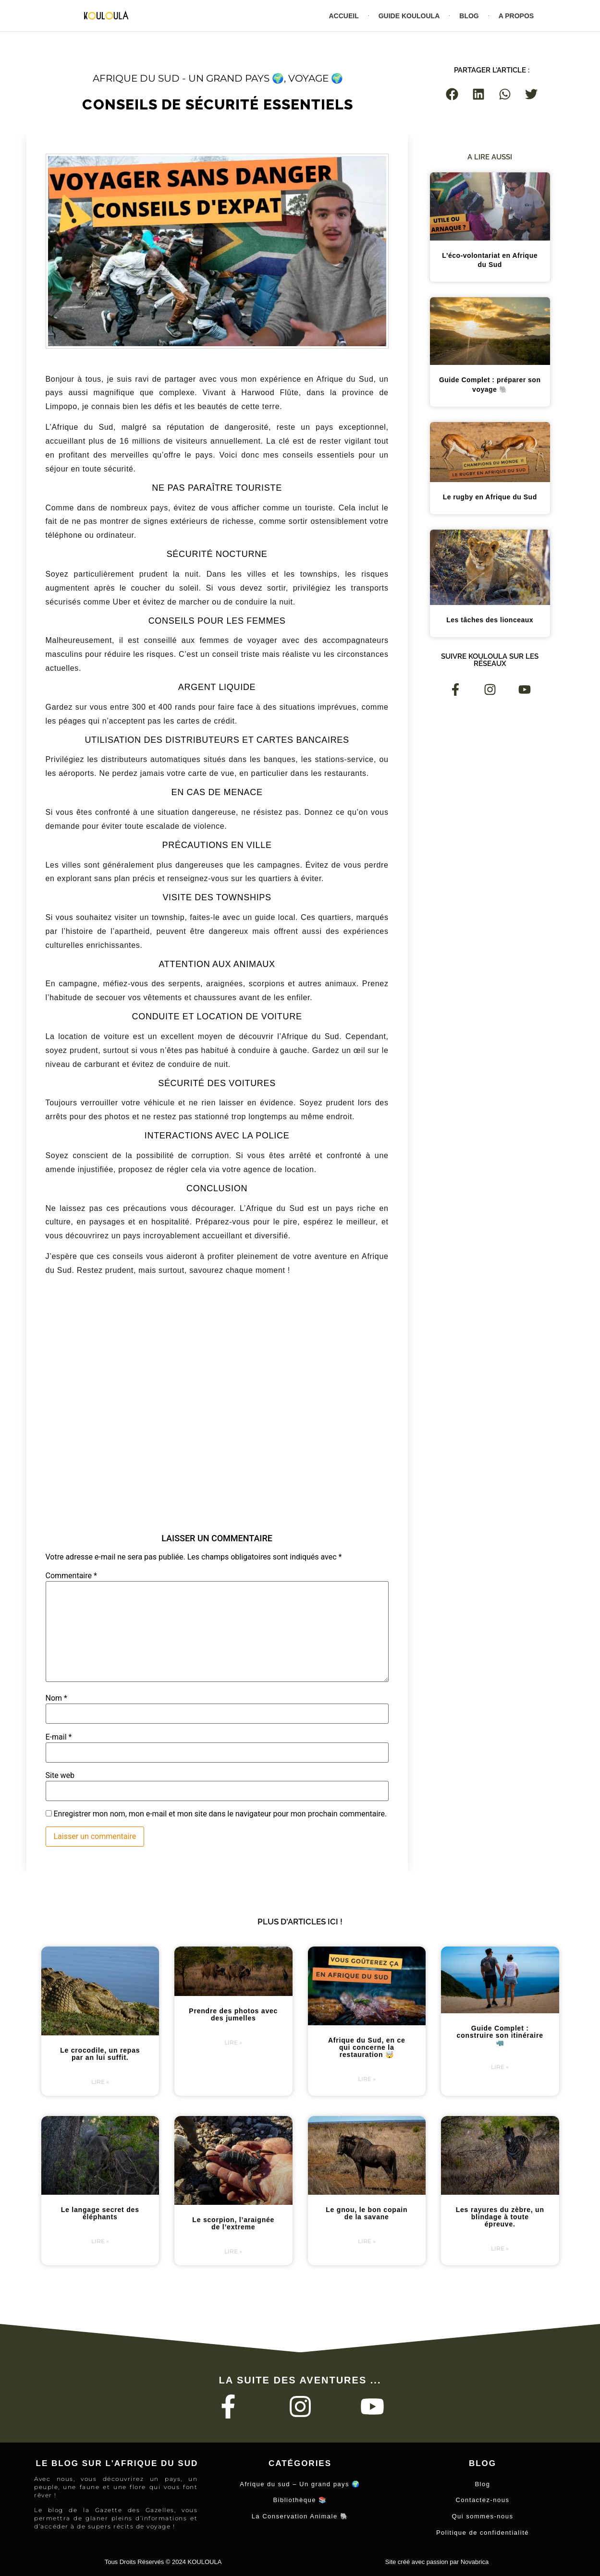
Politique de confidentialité (482, 2529)
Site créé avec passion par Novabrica (437, 2558)
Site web (60, 1775)
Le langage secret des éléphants (100, 2213)
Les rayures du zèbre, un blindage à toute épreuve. (500, 2217)
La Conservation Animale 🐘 (300, 2514)
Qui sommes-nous (482, 2514)
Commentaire (71, 1576)
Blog (468, 16)
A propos (516, 16)
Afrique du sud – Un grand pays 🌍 (300, 2483)
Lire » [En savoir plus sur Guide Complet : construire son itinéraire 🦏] (500, 2066)
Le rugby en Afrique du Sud (490, 497)
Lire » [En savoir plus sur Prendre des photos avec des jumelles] (233, 2042)
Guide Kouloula (409, 16)
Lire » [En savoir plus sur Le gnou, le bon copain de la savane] (367, 2241)
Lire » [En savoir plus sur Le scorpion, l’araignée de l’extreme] (233, 2251)
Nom (56, 1698)
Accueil (344, 16)
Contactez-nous (482, 2499)
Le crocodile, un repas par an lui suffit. (100, 2053)
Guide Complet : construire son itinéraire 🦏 (500, 2035)
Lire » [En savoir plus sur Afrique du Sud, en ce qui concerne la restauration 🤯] (367, 2078)
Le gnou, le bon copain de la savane (366, 2213)
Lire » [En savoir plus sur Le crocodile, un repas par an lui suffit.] (100, 2081)
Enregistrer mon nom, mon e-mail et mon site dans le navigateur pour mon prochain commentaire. (220, 1814)
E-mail (59, 1737)
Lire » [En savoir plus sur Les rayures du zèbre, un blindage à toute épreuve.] (500, 2248)
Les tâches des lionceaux (489, 620)
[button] (452, 94)
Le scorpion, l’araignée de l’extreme (233, 2223)
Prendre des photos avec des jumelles (233, 2014)
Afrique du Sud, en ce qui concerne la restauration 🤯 (366, 2047)
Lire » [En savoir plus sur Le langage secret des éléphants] (100, 2241)
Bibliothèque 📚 (300, 2499)
